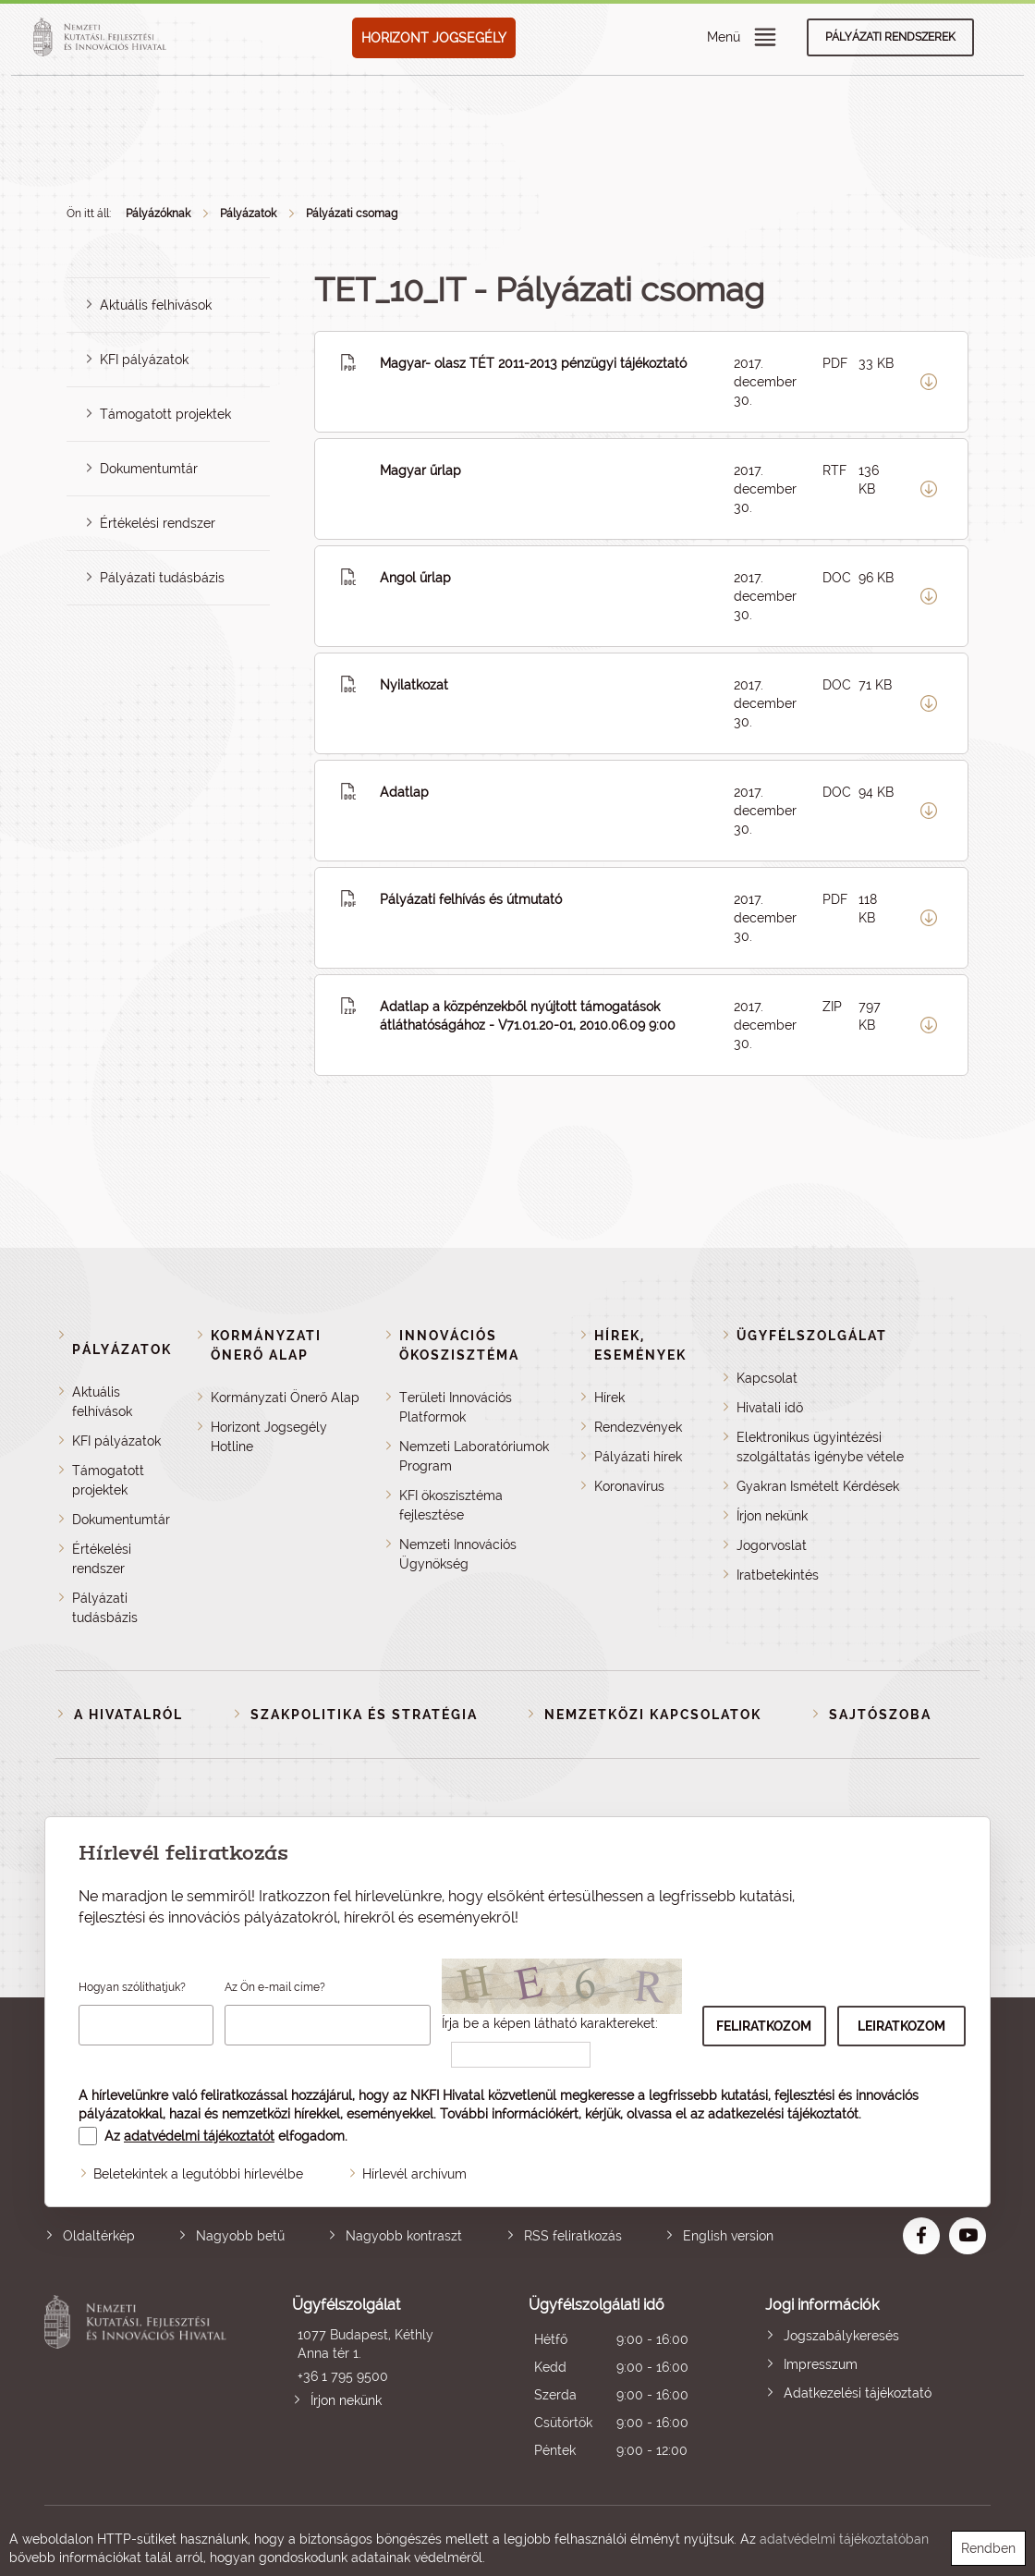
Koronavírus (629, 1486)
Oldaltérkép (99, 2235)
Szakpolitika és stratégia (364, 1714)
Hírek (609, 1397)
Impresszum (821, 2364)
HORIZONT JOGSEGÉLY (433, 38)
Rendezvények (638, 1427)
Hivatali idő (770, 1407)
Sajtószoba (880, 1714)
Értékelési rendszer (157, 523)
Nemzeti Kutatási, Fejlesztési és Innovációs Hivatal (139, 2379)
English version (728, 2235)
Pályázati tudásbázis (162, 577)
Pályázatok (248, 213)
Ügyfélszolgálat (812, 1335)
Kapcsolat (767, 1378)
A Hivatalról (128, 1714)
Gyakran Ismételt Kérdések (818, 1486)
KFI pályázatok (144, 359)
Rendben (988, 2548)
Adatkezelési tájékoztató (858, 2393)
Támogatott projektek (165, 414)
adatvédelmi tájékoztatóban (844, 2539)
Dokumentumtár (149, 468)
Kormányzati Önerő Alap (285, 1397)
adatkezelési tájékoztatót (783, 2113)
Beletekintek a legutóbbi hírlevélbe (198, 2174)
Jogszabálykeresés (841, 2335)
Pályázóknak (158, 213)
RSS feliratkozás (573, 2235)
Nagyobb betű (240, 2235)
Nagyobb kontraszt (404, 2235)
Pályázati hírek (638, 1456)
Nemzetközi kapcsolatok (652, 1714)
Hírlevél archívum (414, 2174)
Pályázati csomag (351, 213)
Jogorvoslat (772, 1545)
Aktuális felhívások (156, 305)
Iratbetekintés (778, 1575)
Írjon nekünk (772, 1515)
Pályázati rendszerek (890, 37)
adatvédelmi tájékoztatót (199, 2136)
